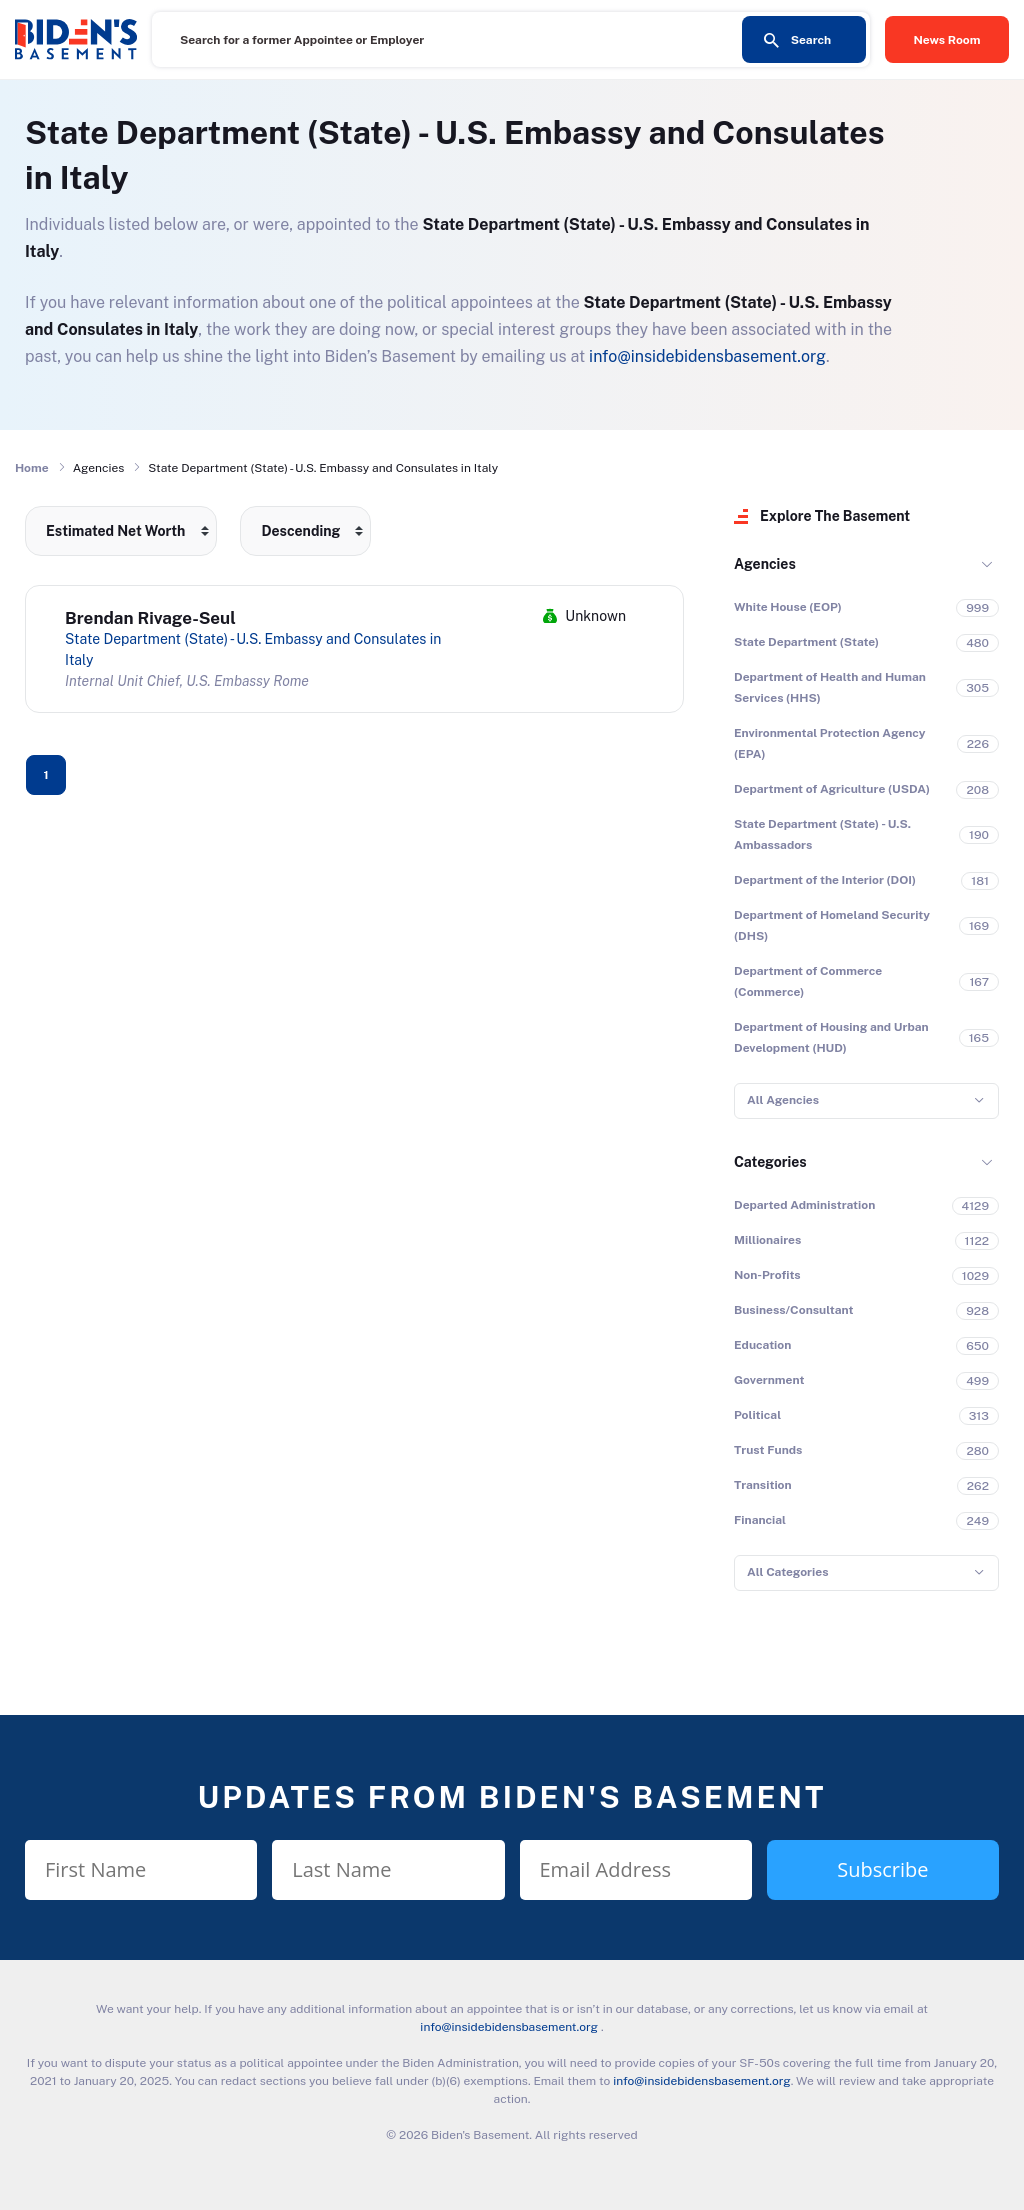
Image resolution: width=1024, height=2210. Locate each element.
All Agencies (783, 1100)
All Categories (787, 1572)
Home (32, 468)
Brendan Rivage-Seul (150, 618)
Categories (770, 1162)
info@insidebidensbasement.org (707, 356)
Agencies (765, 564)
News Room (947, 40)
